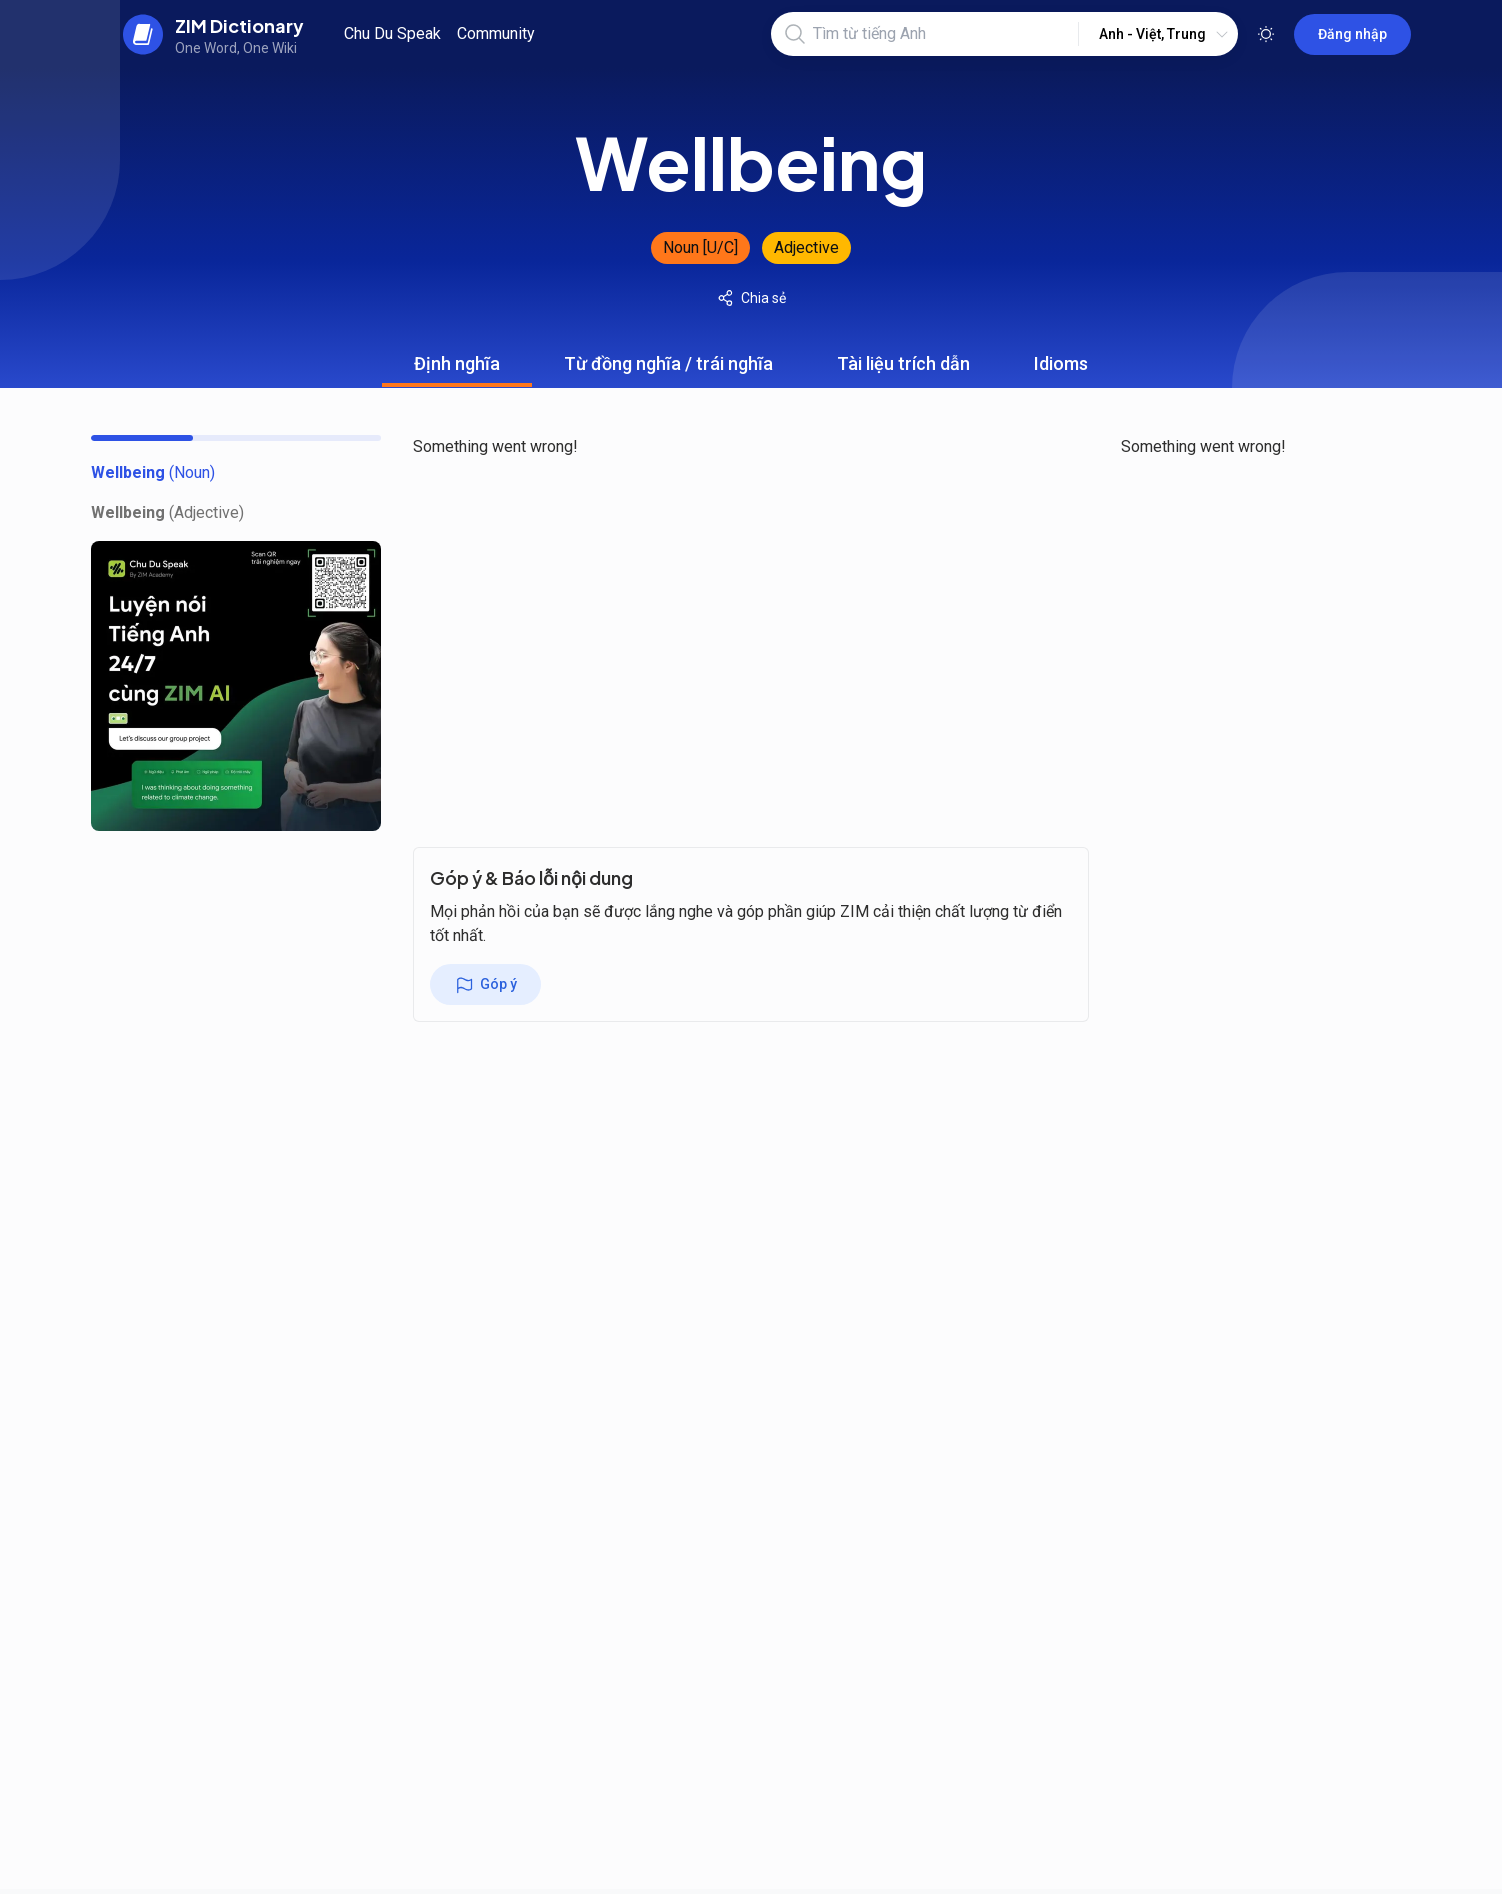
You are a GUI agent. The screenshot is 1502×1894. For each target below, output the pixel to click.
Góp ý (485, 985)
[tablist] (751, 363)
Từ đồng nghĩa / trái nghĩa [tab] (668, 370)
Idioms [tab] (1061, 370)
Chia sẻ (751, 298)
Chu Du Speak (392, 33)
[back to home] (213, 34)
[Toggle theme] (1266, 34)
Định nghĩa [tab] (457, 370)
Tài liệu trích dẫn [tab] (903, 370)
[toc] (153, 472)
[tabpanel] (751, 613)
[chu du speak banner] (236, 686)
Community (496, 33)
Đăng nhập (1352, 34)
